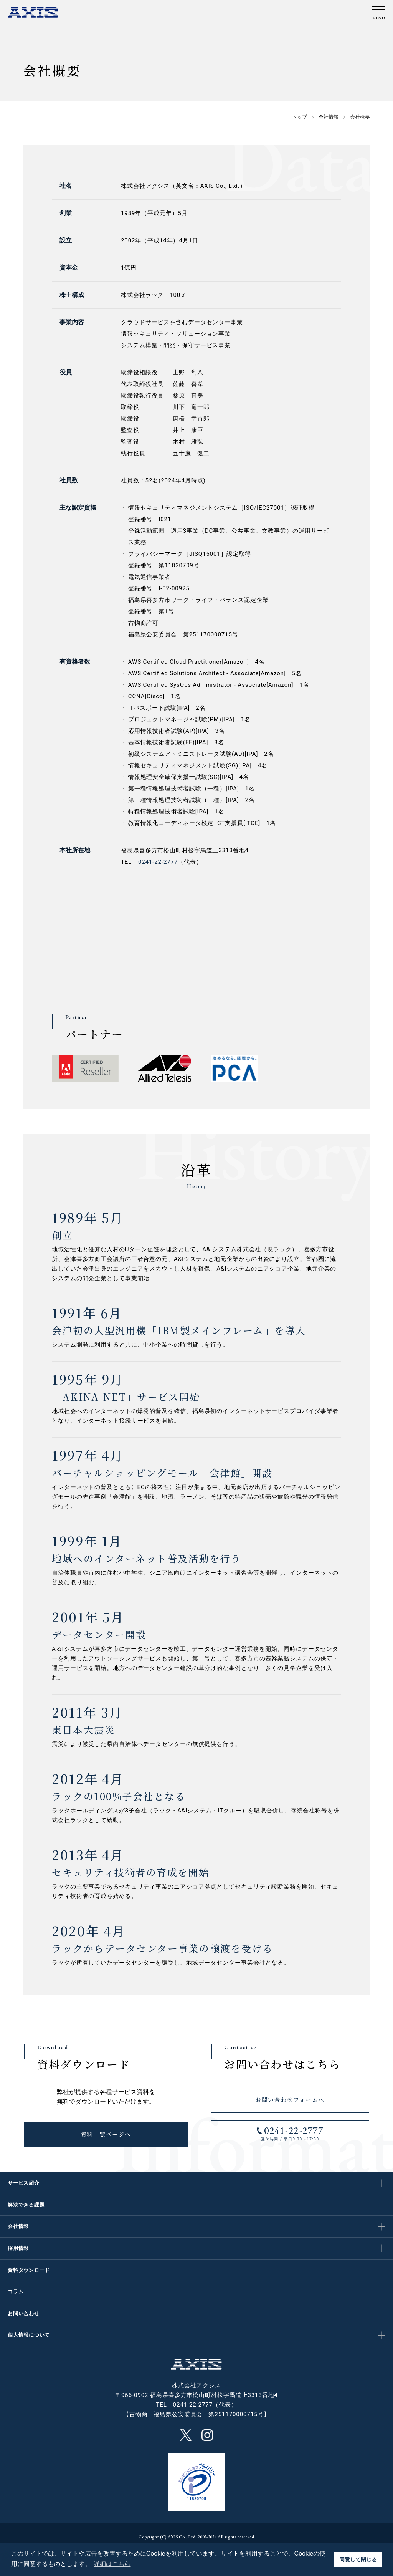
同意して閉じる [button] (358, 2559)
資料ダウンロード (29, 2270)
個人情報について (29, 2335)
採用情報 (18, 2248)
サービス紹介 (24, 2183)
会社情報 (18, 2226)
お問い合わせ (24, 2313)
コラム (15, 2291)
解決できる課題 (26, 2205)
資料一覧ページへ (106, 2134)
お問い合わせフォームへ (290, 2100)
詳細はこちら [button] (112, 2564)
